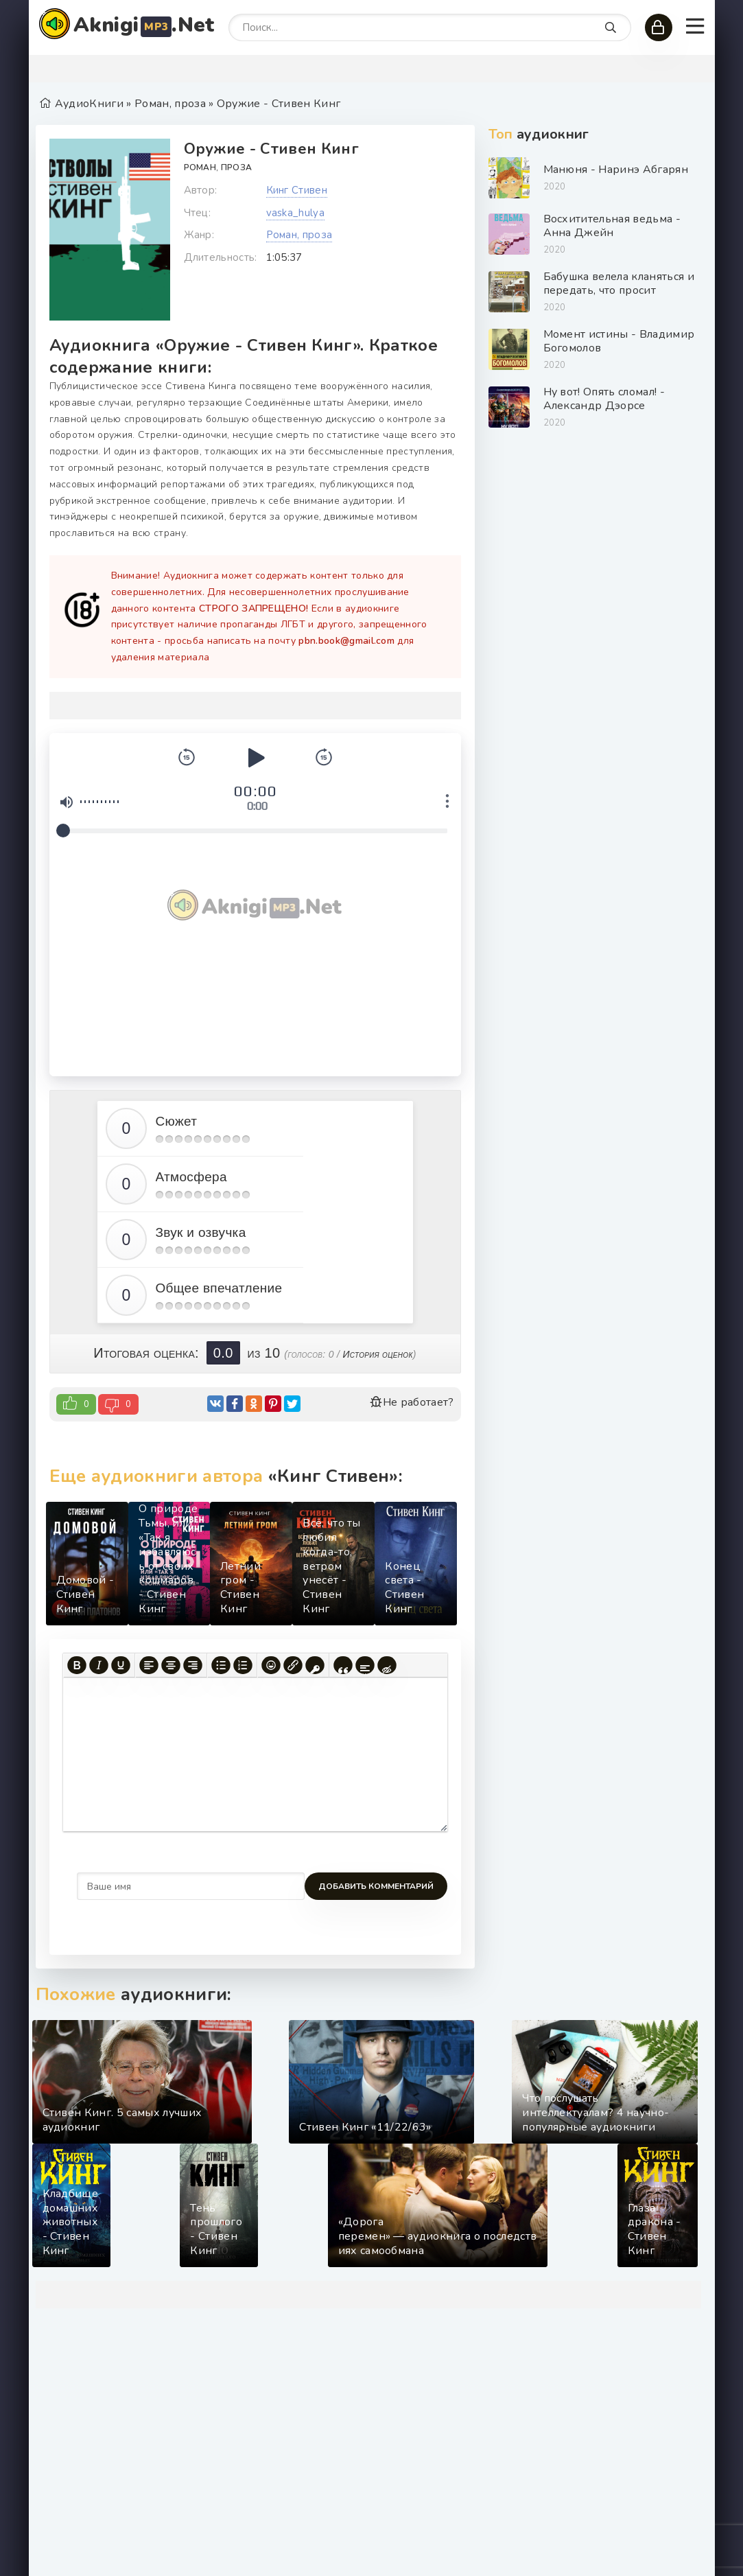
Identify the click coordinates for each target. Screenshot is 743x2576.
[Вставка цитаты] (343, 1665)
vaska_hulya (295, 213)
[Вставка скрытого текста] (387, 1665)
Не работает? (411, 1402)
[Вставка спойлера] (365, 1665)
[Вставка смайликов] (271, 1665)
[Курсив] (98, 1665)
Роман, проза (218, 167)
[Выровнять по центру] (170, 1665)
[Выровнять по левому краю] (148, 1665)
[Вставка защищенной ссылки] (315, 1665)
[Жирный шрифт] (76, 1665)
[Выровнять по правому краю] (192, 1665)
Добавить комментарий (134, 1886)
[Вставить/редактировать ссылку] (293, 1665)
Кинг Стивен (297, 190)
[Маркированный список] (221, 1665)
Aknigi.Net (144, 25)
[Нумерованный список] (242, 1665)
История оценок (377, 1354)
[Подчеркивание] (120, 1665)
